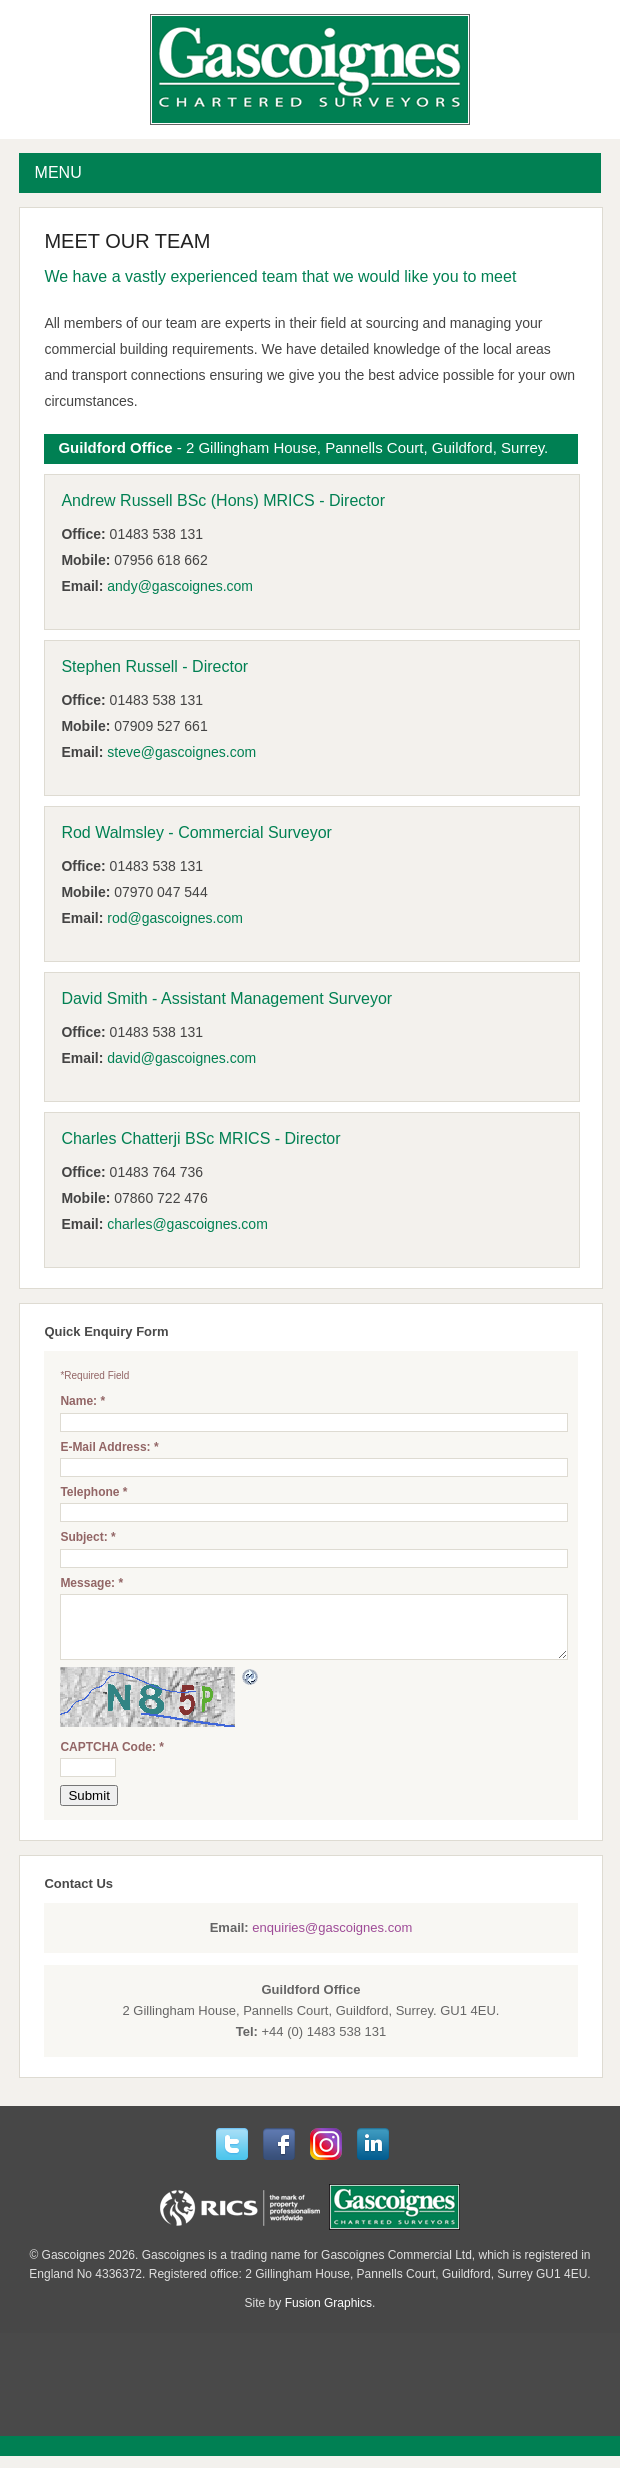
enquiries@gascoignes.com (332, 1939)
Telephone (93, 1492)
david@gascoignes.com (181, 1058)
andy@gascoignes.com (180, 586)
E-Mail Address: (109, 1447)
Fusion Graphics (328, 2315)
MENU (58, 172)
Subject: (87, 1537)
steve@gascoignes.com (181, 752)
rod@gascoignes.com (175, 918)
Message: (91, 1583)
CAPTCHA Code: (112, 1759)
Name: (82, 1401)
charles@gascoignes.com (187, 1224)
